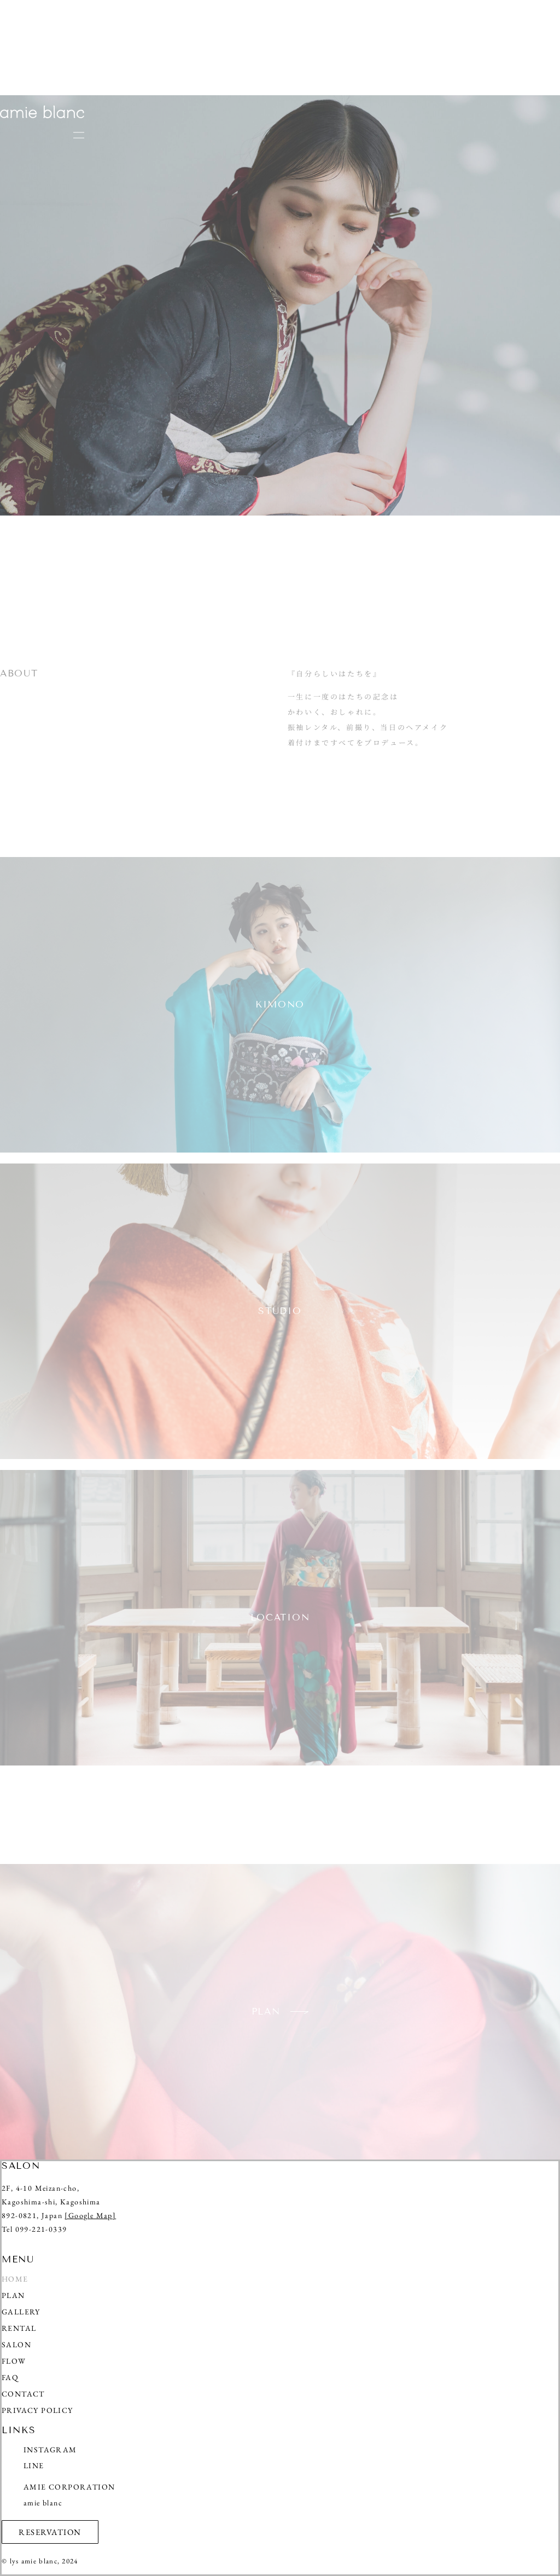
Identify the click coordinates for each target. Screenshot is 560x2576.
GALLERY (21, 2312)
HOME (15, 2279)
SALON (17, 2345)
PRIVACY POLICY (37, 2410)
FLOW (14, 2361)
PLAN (13, 2295)
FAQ (10, 2378)
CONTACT (23, 2394)
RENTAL (19, 2328)
